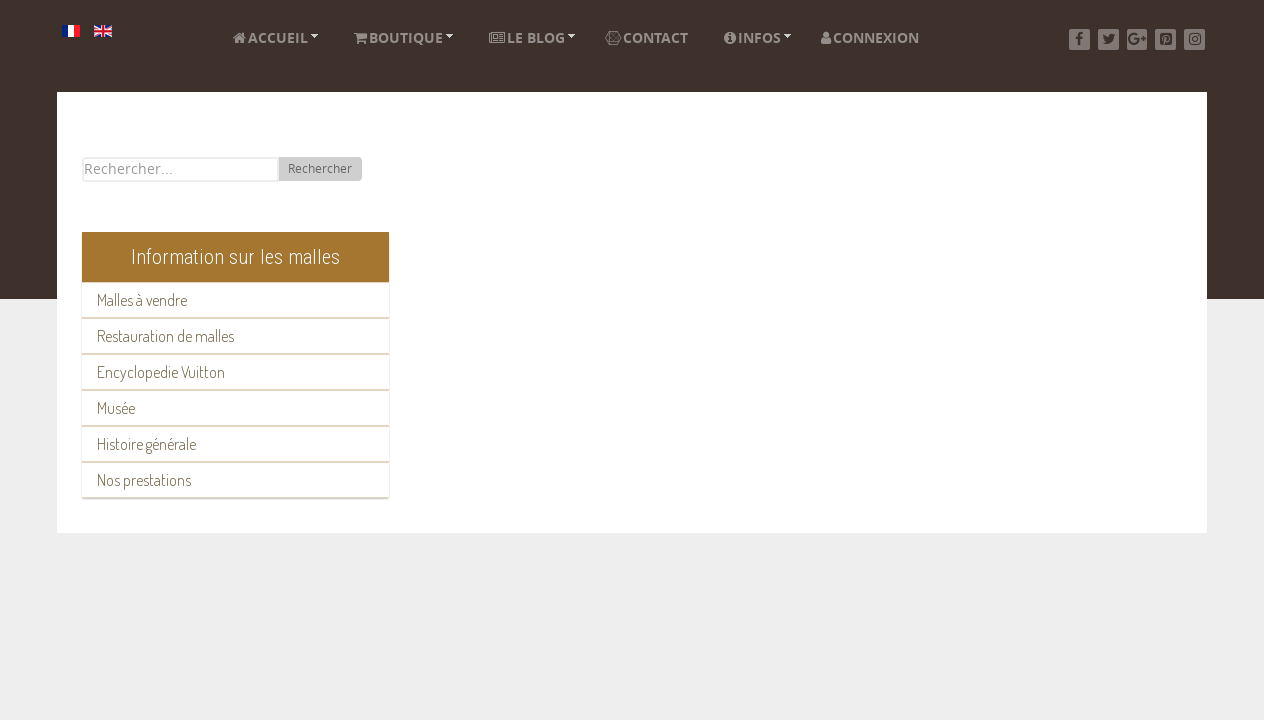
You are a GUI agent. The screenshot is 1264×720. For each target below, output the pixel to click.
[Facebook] (1079, 39)
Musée (116, 408)
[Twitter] (1108, 39)
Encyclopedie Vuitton (161, 372)
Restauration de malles (165, 336)
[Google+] (1137, 39)
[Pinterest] (1165, 39)
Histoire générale (146, 444)
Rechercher (320, 169)
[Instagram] (1194, 39)
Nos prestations (144, 480)
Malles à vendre (142, 300)
